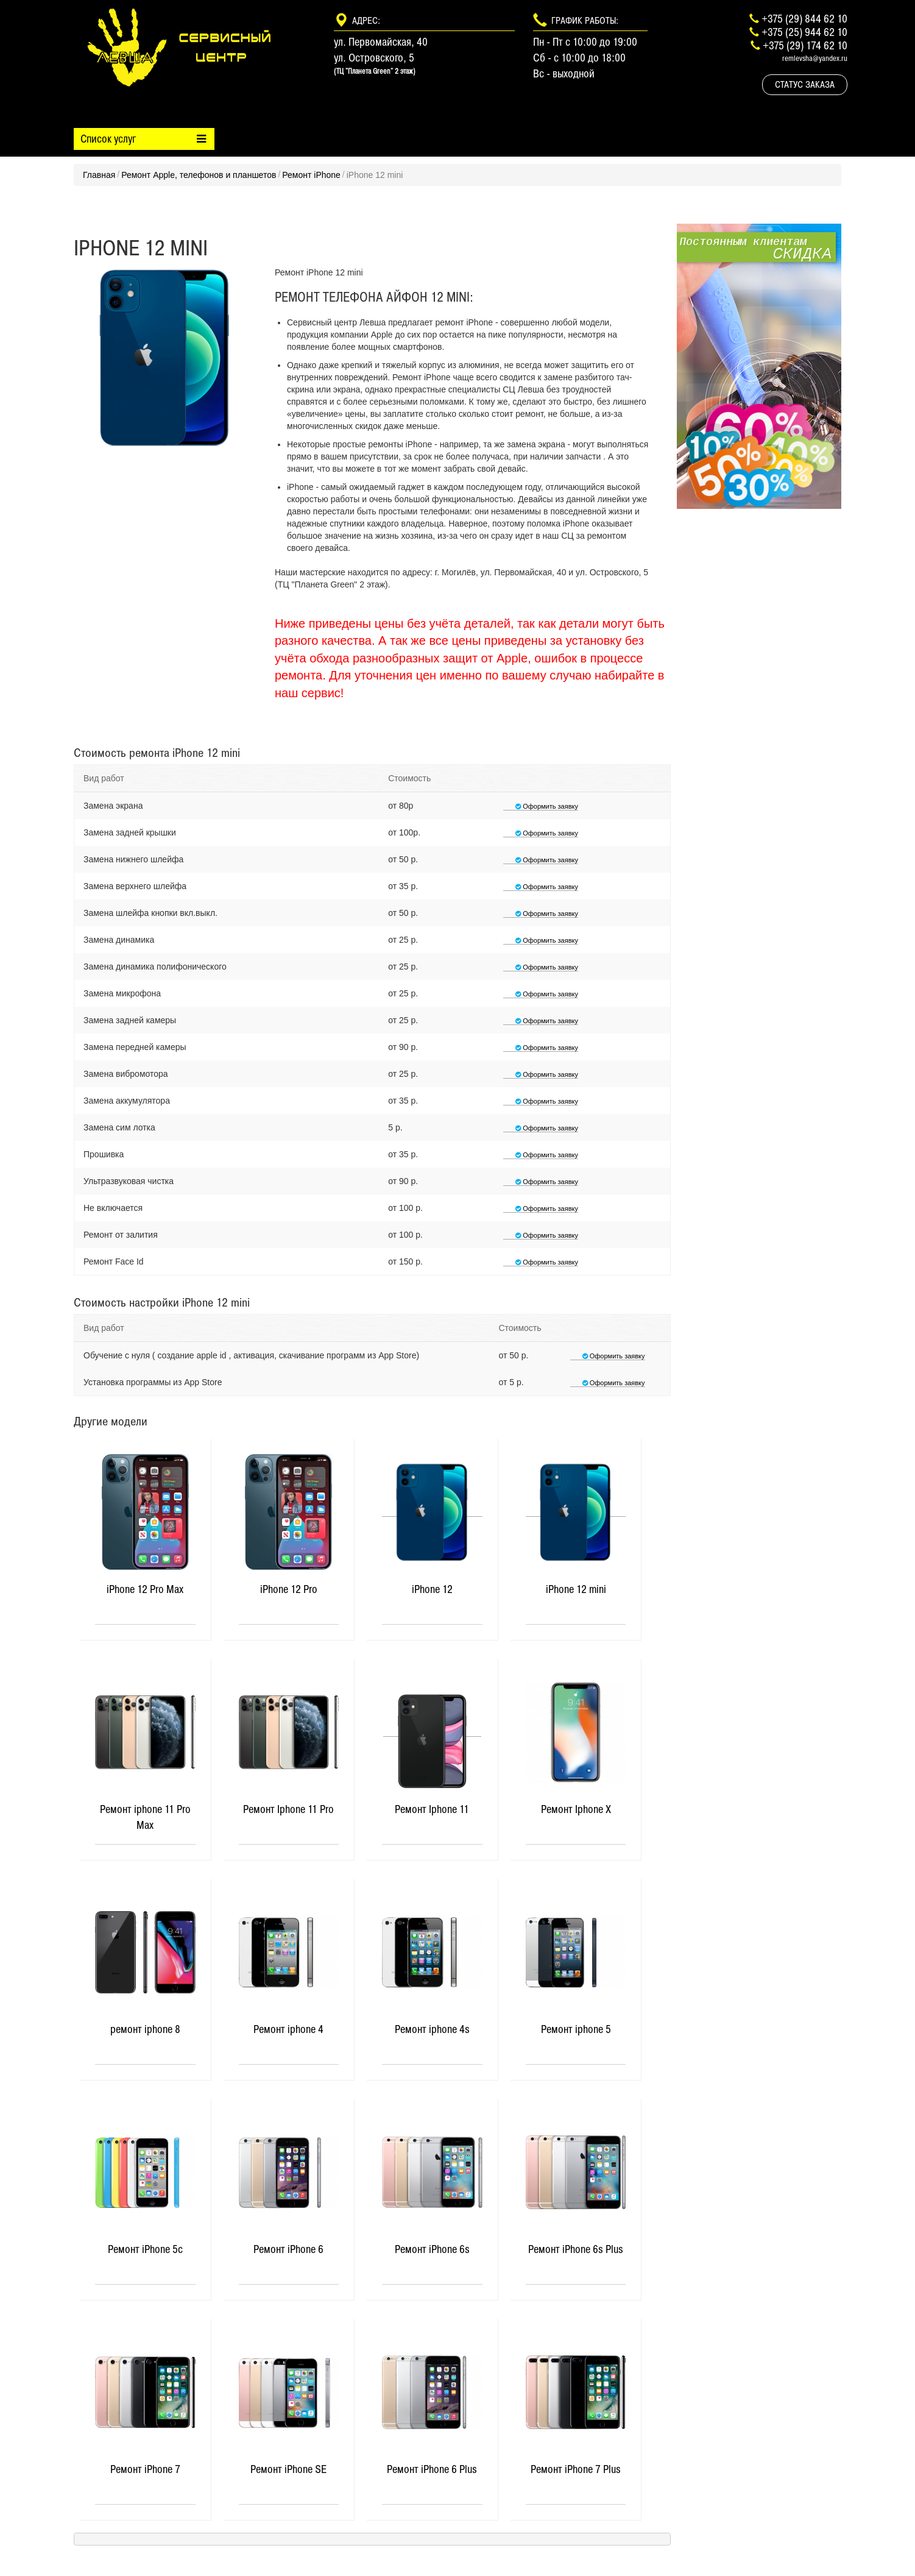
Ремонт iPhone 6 (288, 2249)
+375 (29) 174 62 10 (805, 45)
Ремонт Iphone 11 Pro (288, 1809)
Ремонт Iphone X (576, 1809)
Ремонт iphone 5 (576, 2029)
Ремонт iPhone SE (288, 2469)
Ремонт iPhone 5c (145, 2249)
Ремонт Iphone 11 (432, 1809)
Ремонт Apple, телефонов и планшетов (198, 175)
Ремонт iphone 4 (288, 2029)
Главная (99, 175)
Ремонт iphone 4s (432, 2029)
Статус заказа (805, 84)
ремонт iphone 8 (145, 2029)
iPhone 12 (432, 1589)
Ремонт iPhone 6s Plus (575, 2249)
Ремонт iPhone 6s (432, 2249)
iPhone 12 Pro (288, 1589)
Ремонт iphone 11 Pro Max (145, 1817)
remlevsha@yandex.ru (814, 58)
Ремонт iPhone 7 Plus (576, 2469)
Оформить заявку (540, 806)
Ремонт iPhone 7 (145, 2469)
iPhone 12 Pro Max (145, 1589)
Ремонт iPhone (311, 175)
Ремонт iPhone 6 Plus (432, 2469)
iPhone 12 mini (576, 1589)
